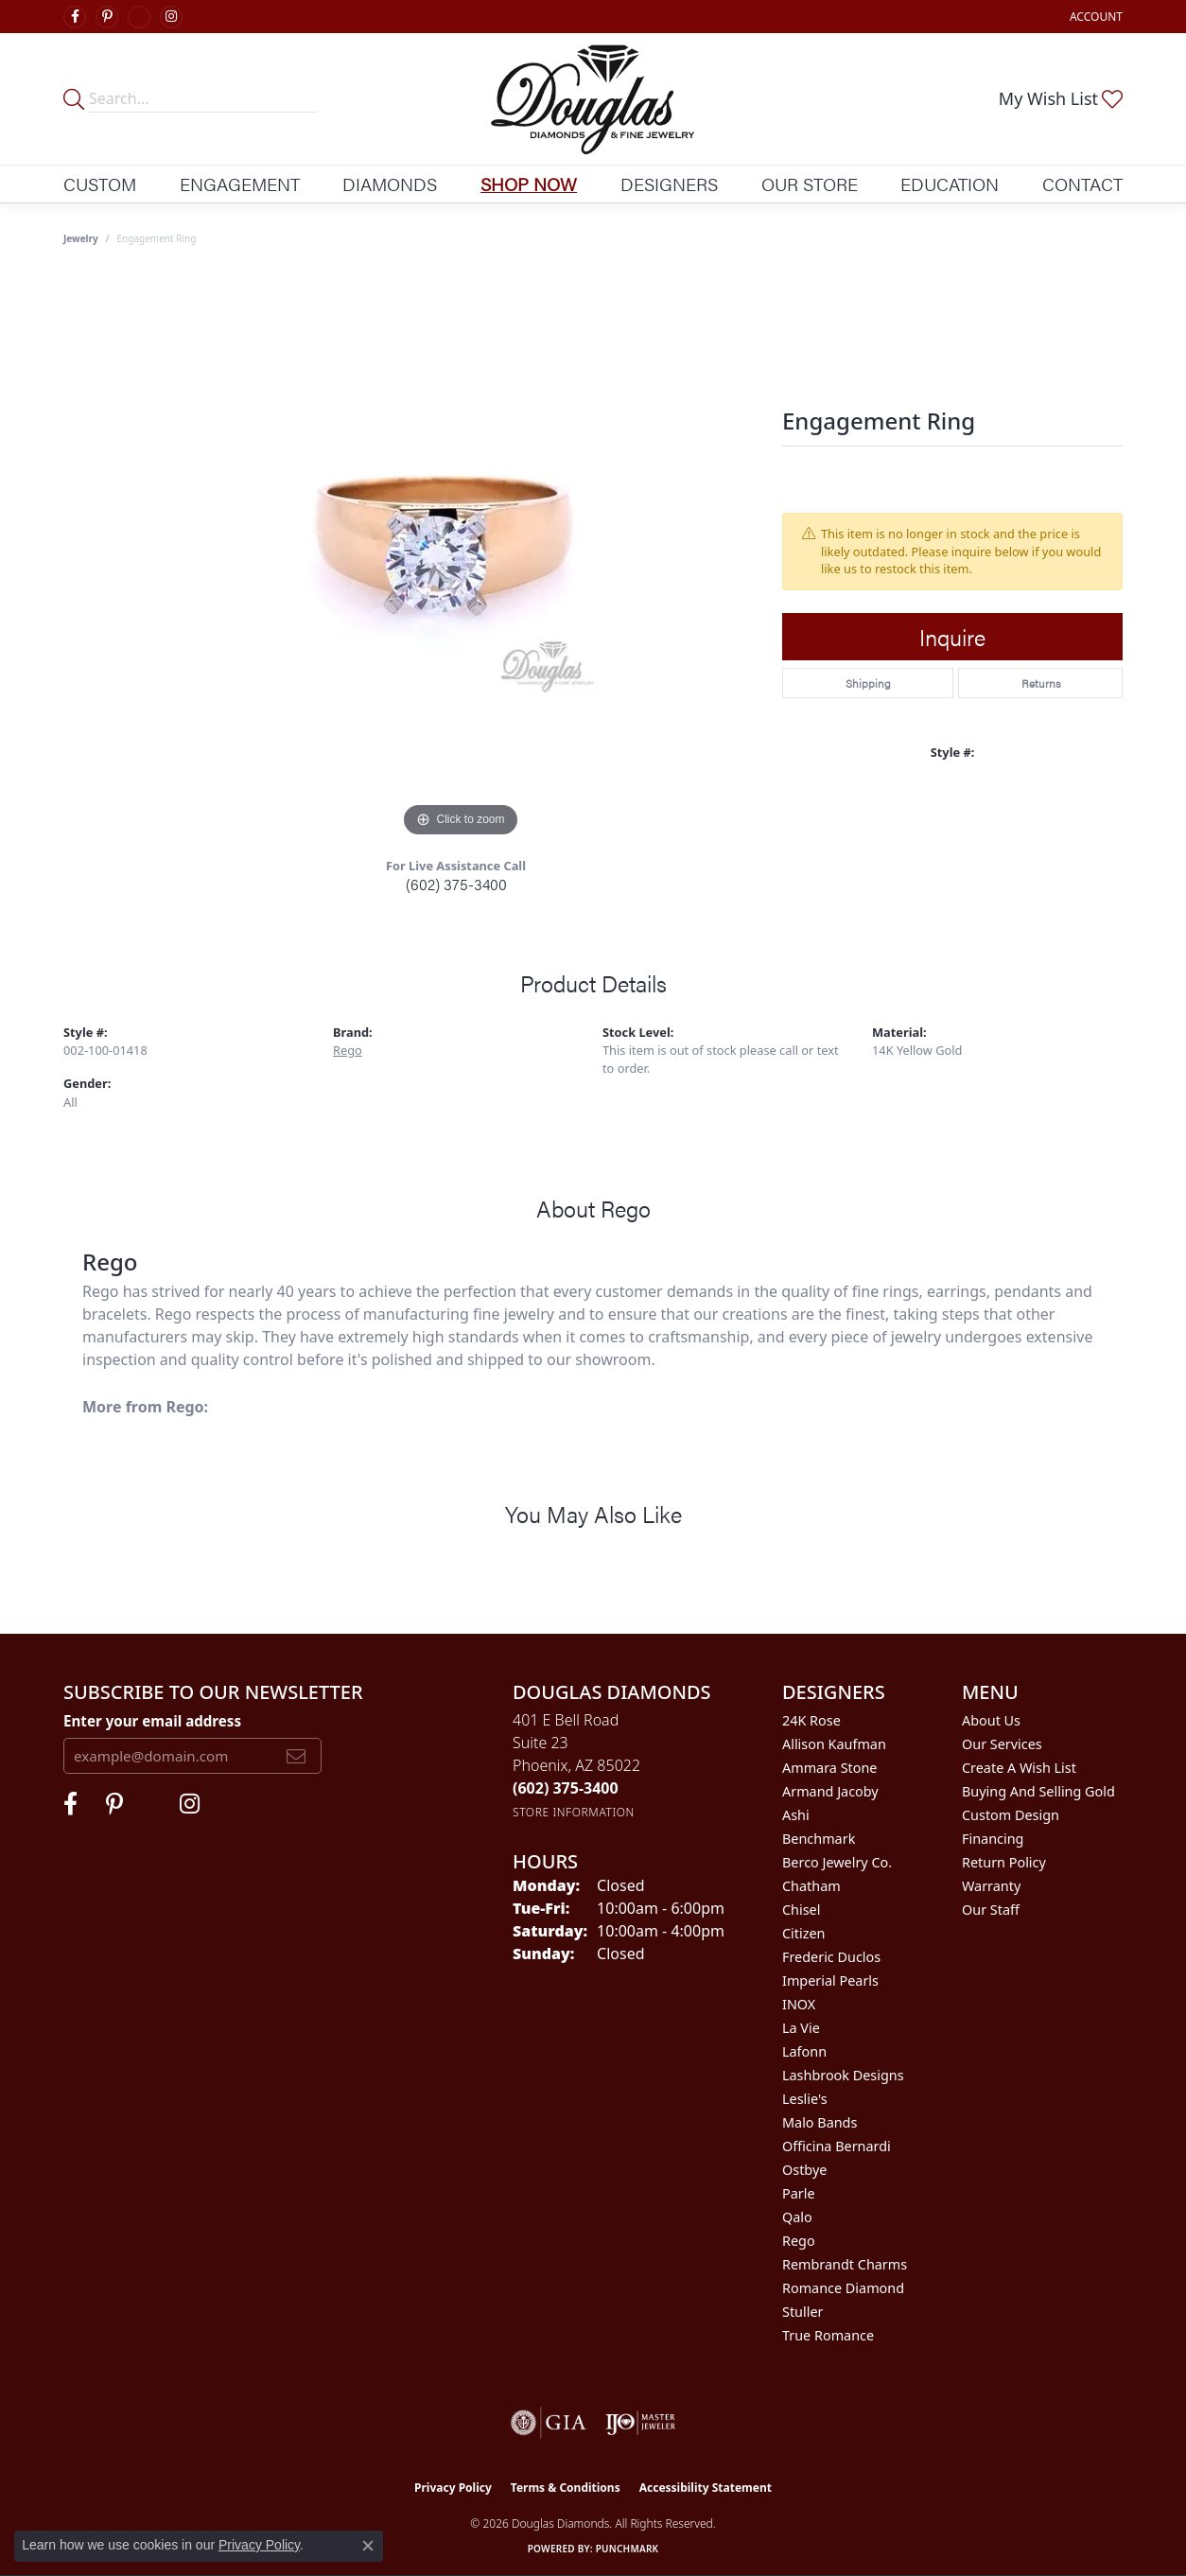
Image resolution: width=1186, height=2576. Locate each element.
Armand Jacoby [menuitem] (830, 1791)
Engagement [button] (240, 183)
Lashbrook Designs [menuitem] (843, 2075)
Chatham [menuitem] (811, 1886)
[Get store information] (574, 1812)
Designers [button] (669, 183)
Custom (99, 183)
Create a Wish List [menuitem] (1019, 1768)
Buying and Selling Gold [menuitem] (1038, 1791)
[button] (1094, 16)
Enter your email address (152, 1720)
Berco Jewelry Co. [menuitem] (837, 1862)
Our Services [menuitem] (1002, 1744)
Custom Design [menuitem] (1010, 1815)
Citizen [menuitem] (804, 1933)
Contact (1082, 183)
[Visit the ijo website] (640, 2422)
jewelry (80, 238)
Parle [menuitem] (798, 2193)
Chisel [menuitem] (801, 1910)
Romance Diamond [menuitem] (843, 2288)
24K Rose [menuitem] (811, 1720)
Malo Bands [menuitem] (819, 2122)
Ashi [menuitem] (796, 1815)
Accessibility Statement (705, 2488)
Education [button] (949, 183)
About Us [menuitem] (991, 1720)
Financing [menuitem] (992, 1839)
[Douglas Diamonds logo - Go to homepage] (592, 99)
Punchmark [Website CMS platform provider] (627, 2548)
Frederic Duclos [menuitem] (831, 1957)
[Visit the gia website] (548, 2422)
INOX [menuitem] (798, 2004)
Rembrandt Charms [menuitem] (844, 2264)
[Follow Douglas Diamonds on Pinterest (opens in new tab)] (107, 17)
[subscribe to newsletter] (296, 1756)
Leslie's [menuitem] (805, 2099)
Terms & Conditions (565, 2488)
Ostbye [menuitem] (804, 2170)
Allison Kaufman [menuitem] (834, 1744)
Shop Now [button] (528, 183)
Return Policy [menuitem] (1004, 1862)
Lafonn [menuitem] (804, 2051)
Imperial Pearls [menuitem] (830, 1980)
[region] (460, 558)
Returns (1040, 683)
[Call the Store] (566, 1788)
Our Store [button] (809, 183)
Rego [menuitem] (798, 2241)
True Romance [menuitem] (828, 2335)
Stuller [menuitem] (802, 2312)
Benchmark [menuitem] (818, 1839)
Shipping (868, 683)
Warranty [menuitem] (991, 1886)
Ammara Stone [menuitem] (829, 1768)
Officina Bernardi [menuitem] (836, 2146)
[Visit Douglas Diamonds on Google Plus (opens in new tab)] (139, 17)
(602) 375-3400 (456, 884)
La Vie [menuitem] (801, 2028)
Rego (347, 1050)
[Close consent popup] (368, 2545)
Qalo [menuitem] (797, 2217)
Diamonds (389, 183)
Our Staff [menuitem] (991, 1910)
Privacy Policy (453, 2488)
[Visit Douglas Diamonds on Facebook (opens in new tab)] (74, 17)
